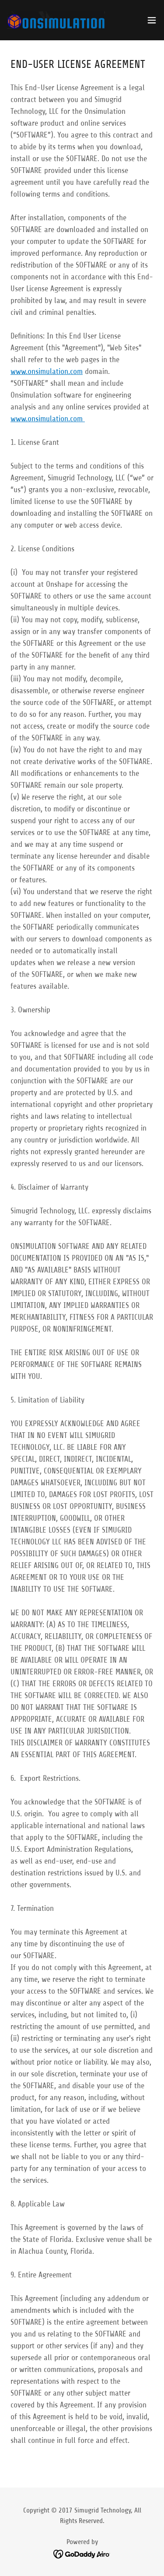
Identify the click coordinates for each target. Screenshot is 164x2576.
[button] (152, 20)
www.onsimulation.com (46, 371)
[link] (56, 20)
